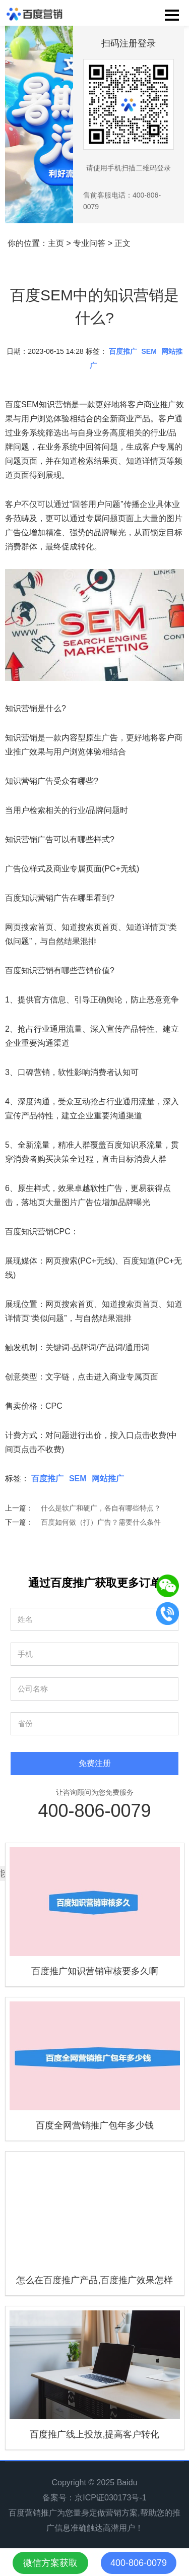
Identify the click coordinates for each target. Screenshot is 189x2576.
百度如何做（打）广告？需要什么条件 (101, 1522)
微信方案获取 (50, 2563)
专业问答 (89, 243)
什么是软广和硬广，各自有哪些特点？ (101, 1508)
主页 (56, 243)
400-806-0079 (94, 1810)
